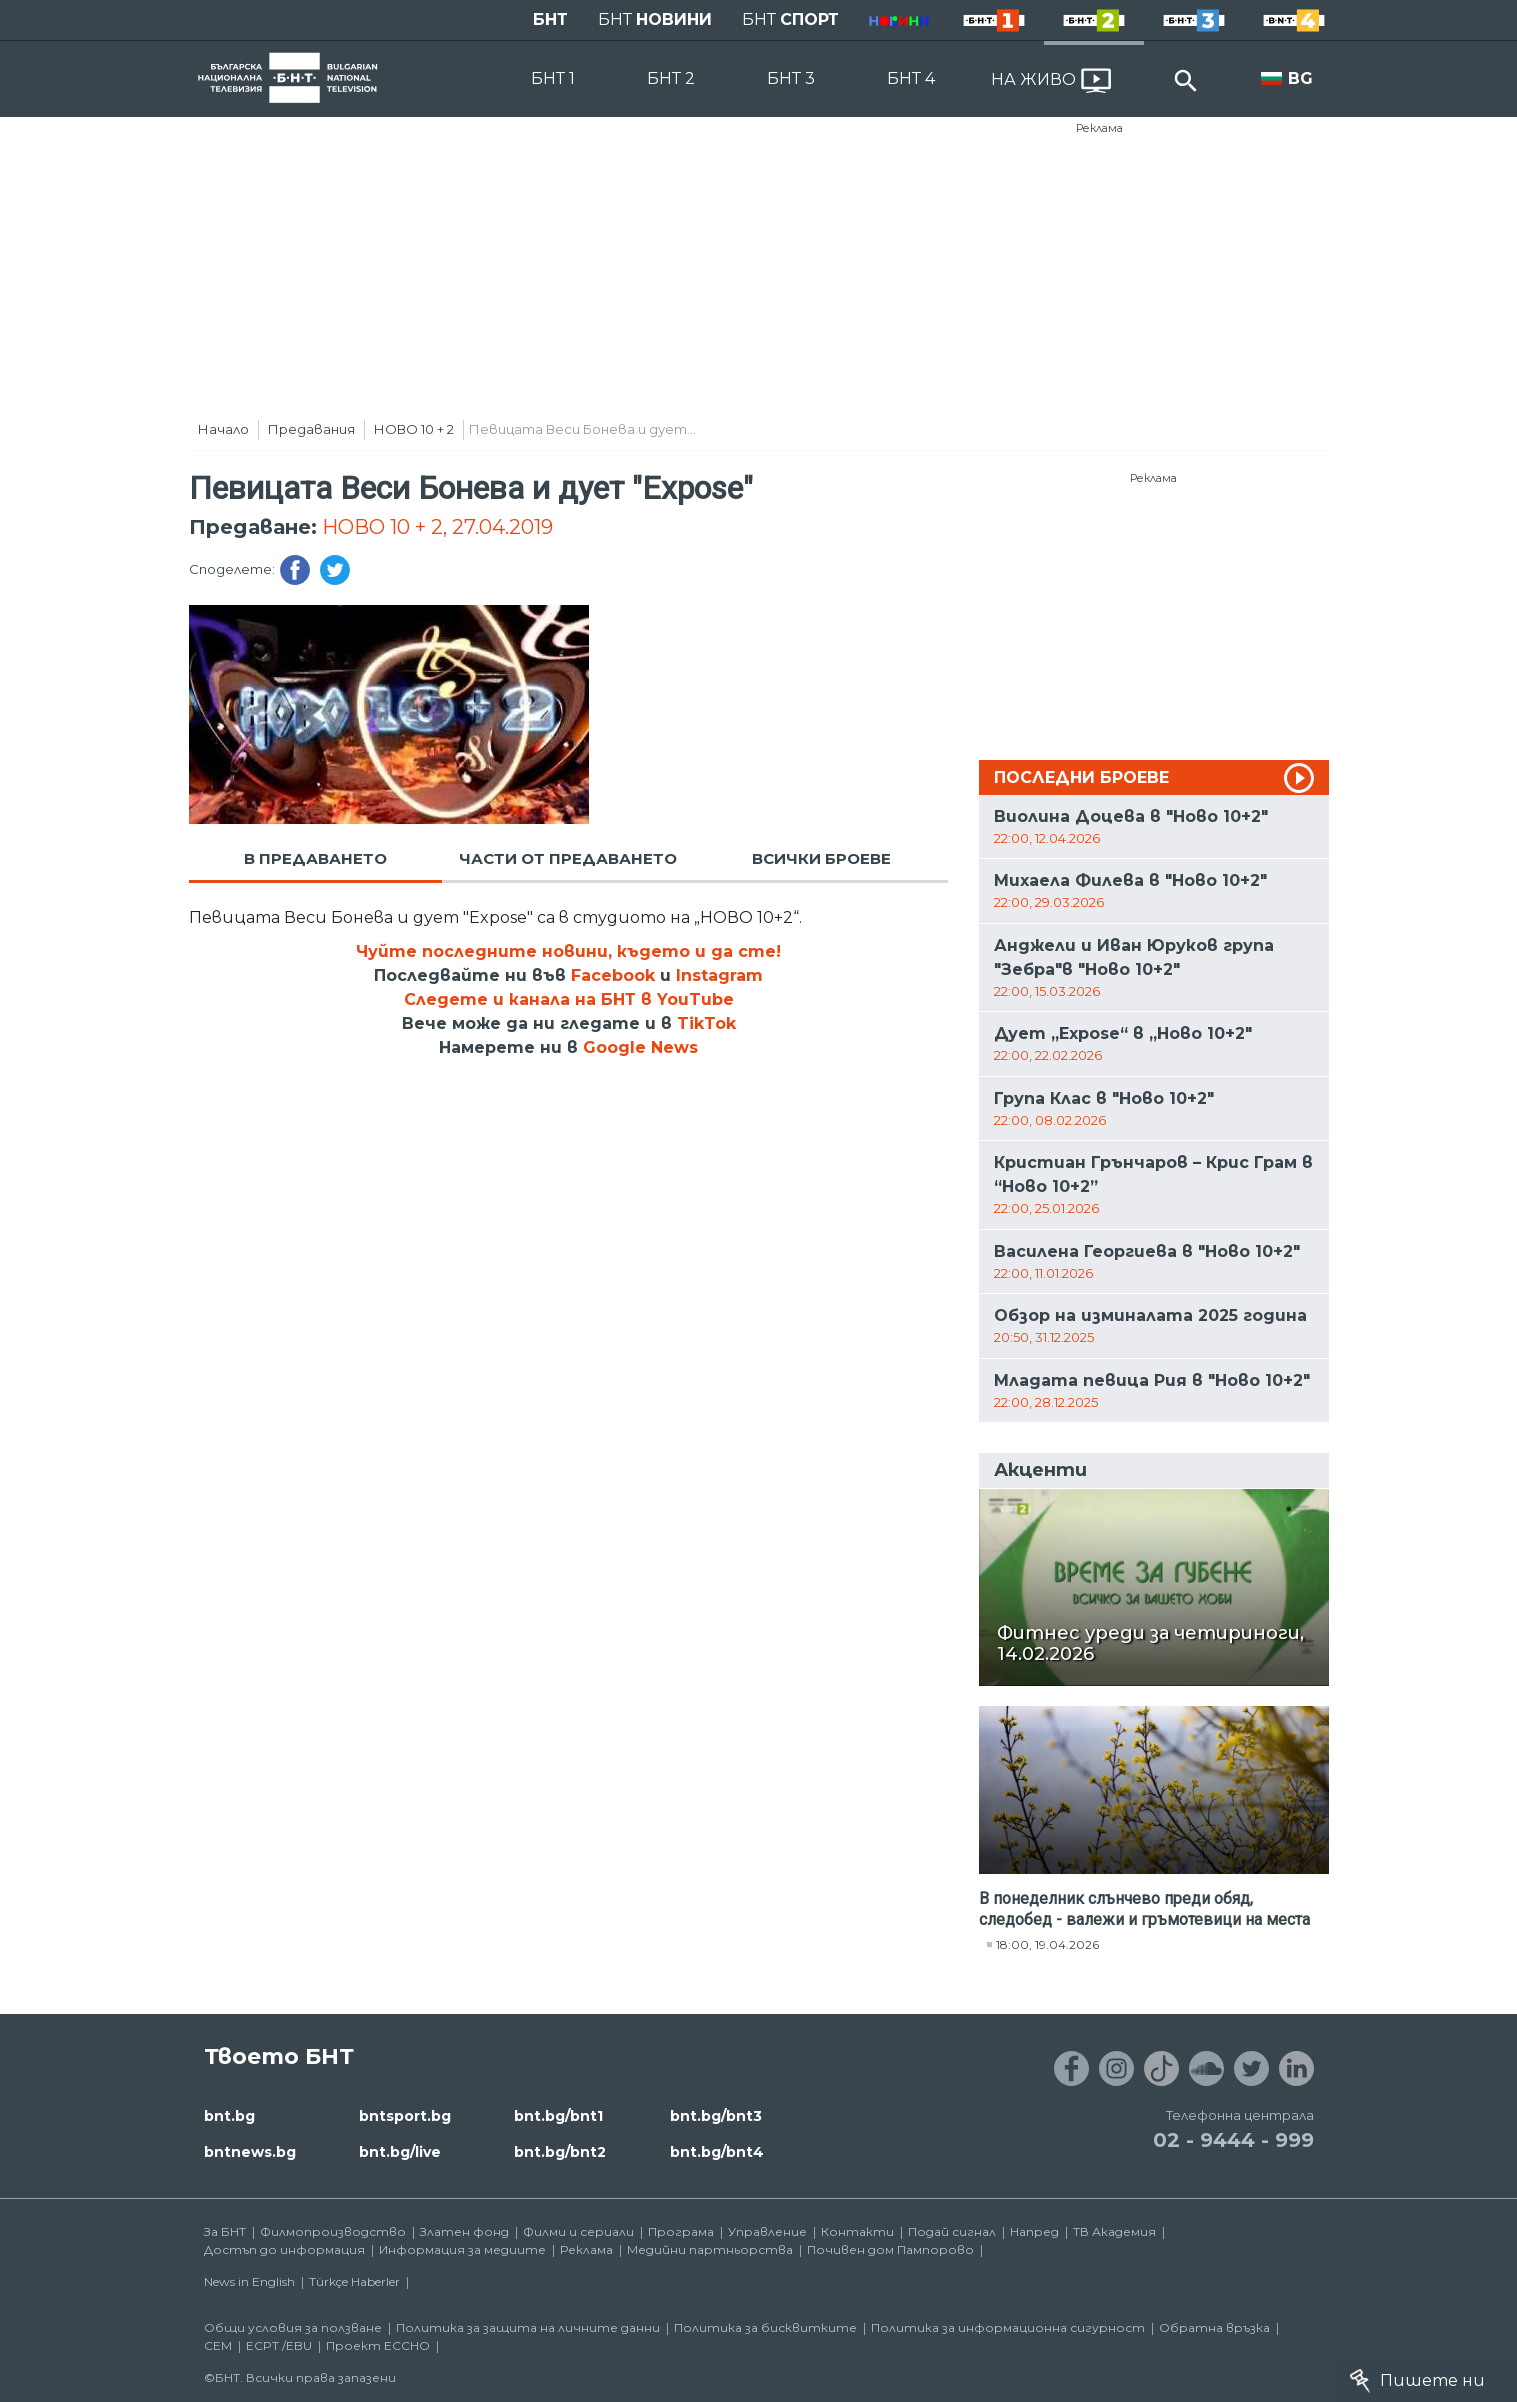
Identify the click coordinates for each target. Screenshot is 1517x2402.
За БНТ (225, 2231)
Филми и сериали (578, 2231)
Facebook (613, 975)
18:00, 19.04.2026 (1047, 1944)
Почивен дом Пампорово (890, 2249)
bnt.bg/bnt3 (716, 2116)
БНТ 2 (671, 78)
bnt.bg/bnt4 (717, 2152)
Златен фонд (464, 2231)
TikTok (706, 1023)
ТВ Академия (1114, 2231)
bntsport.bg (405, 2116)
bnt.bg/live (400, 2152)
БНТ (550, 19)
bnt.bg (229, 2116)
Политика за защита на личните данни (528, 2327)
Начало (223, 429)
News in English (249, 2281)
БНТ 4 (911, 78)
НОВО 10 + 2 (414, 429)
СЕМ (218, 2345)
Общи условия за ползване (293, 2327)
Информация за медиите (462, 2249)
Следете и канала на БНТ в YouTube (569, 999)
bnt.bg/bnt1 (558, 2116)
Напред (1034, 2231)
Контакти (857, 2231)
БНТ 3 (791, 78)
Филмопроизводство (333, 2231)
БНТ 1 (553, 78)
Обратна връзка (1214, 2327)
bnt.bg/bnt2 (560, 2152)
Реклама (1099, 128)
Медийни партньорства (710, 2249)
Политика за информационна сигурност (1008, 2327)
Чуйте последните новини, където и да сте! (568, 951)
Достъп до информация (284, 2249)
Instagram (719, 975)
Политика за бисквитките (765, 2327)
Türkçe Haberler (354, 2281)
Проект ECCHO (378, 2345)
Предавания (311, 429)
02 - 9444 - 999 (1233, 2140)
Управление (767, 2231)
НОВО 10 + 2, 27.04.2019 (437, 527)
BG (1300, 78)
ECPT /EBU (279, 2345)
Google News (640, 1047)
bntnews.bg (250, 2152)
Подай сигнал (952, 2231)
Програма (681, 2231)
